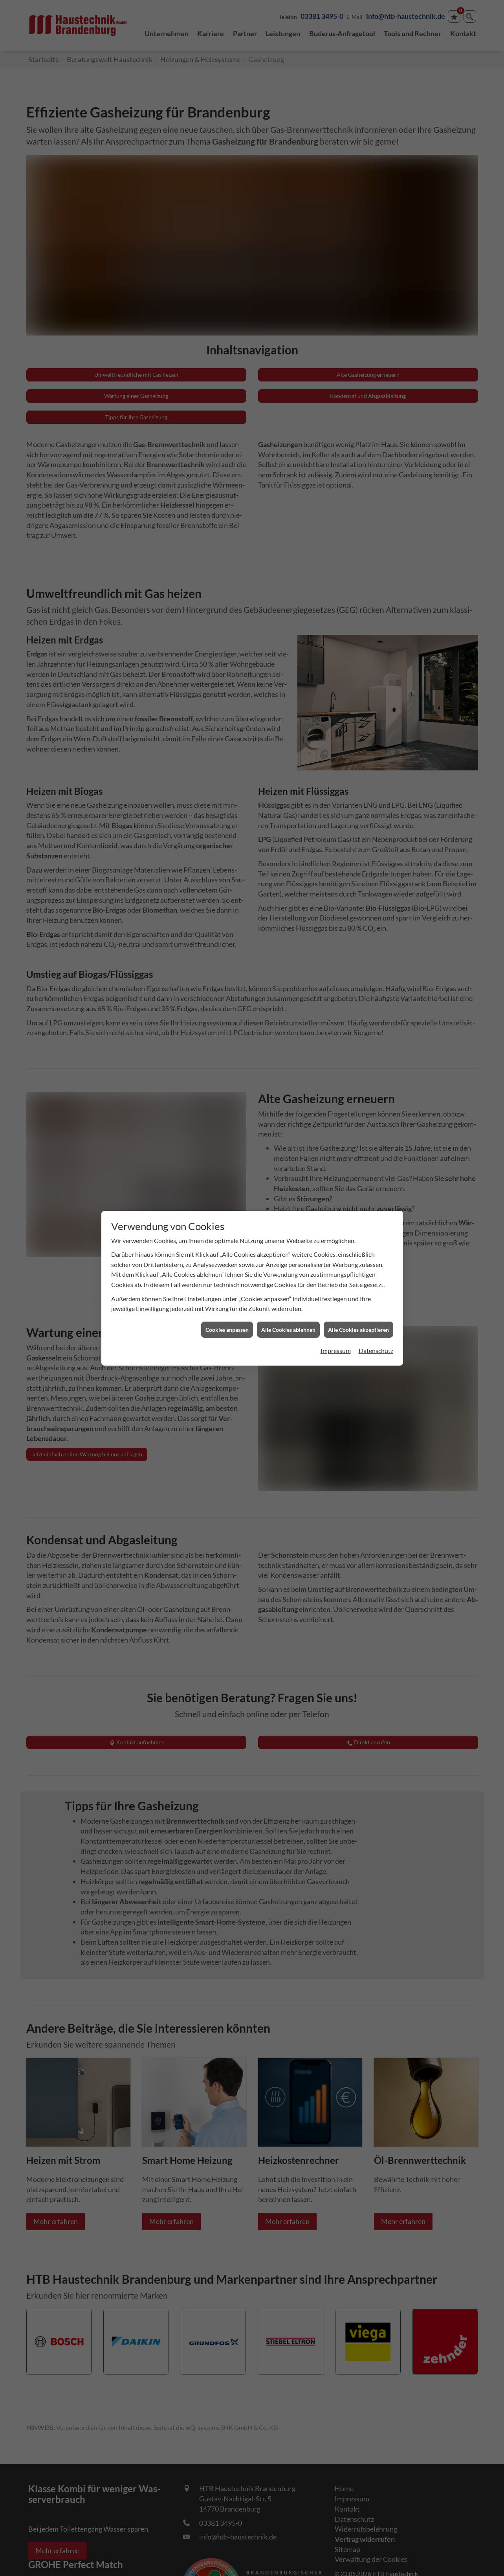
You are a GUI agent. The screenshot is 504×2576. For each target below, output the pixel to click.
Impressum (336, 1350)
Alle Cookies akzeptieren (358, 1329)
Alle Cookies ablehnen (288, 1329)
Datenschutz (376, 1350)
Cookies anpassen (227, 1329)
